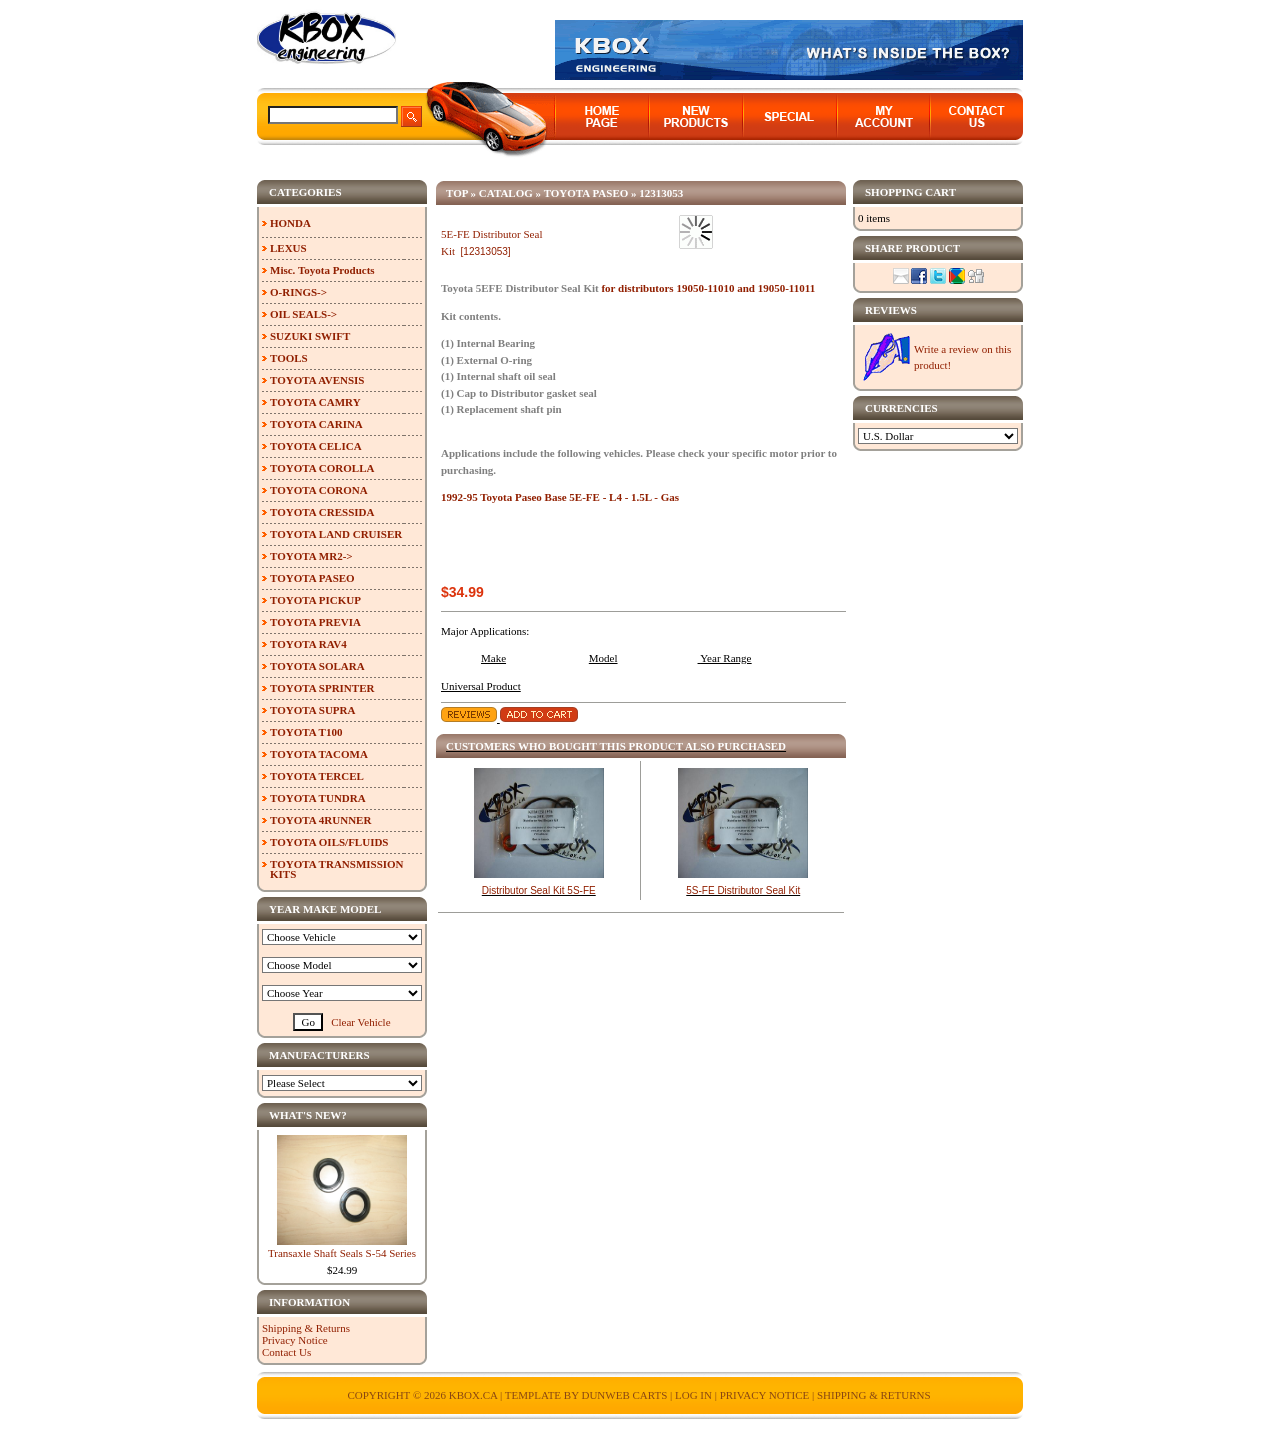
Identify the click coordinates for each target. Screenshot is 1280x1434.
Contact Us (286, 1352)
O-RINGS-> (298, 292)
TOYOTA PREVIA (315, 622)
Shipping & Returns (306, 1328)
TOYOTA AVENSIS (317, 380)
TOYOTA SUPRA (312, 710)
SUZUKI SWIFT (310, 336)
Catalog (506, 193)
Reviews (891, 310)
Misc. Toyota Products (322, 270)
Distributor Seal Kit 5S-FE (539, 890)
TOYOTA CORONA (319, 490)
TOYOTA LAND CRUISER (336, 534)
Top (457, 193)
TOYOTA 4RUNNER (320, 820)
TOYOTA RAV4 (308, 644)
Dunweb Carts (625, 1395)
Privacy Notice (295, 1340)
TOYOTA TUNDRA (318, 798)
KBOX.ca (473, 1395)
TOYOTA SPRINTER (322, 688)
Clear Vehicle (360, 1022)
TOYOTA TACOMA (319, 754)
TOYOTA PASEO (586, 193)
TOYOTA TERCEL (317, 776)
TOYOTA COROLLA (322, 468)
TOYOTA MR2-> (311, 556)
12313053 (661, 193)
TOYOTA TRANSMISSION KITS (337, 869)
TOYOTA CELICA (316, 446)
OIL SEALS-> (303, 314)
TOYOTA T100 (306, 732)
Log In (693, 1395)
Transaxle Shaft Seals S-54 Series (342, 1253)
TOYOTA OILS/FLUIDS (329, 842)
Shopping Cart (910, 192)
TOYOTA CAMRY (315, 402)
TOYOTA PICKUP (315, 600)
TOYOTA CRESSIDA (322, 512)
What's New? (308, 1115)
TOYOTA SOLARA (317, 666)
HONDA (290, 223)
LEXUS (288, 248)
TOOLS (289, 358)
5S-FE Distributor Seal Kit (743, 890)
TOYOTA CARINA (316, 424)
